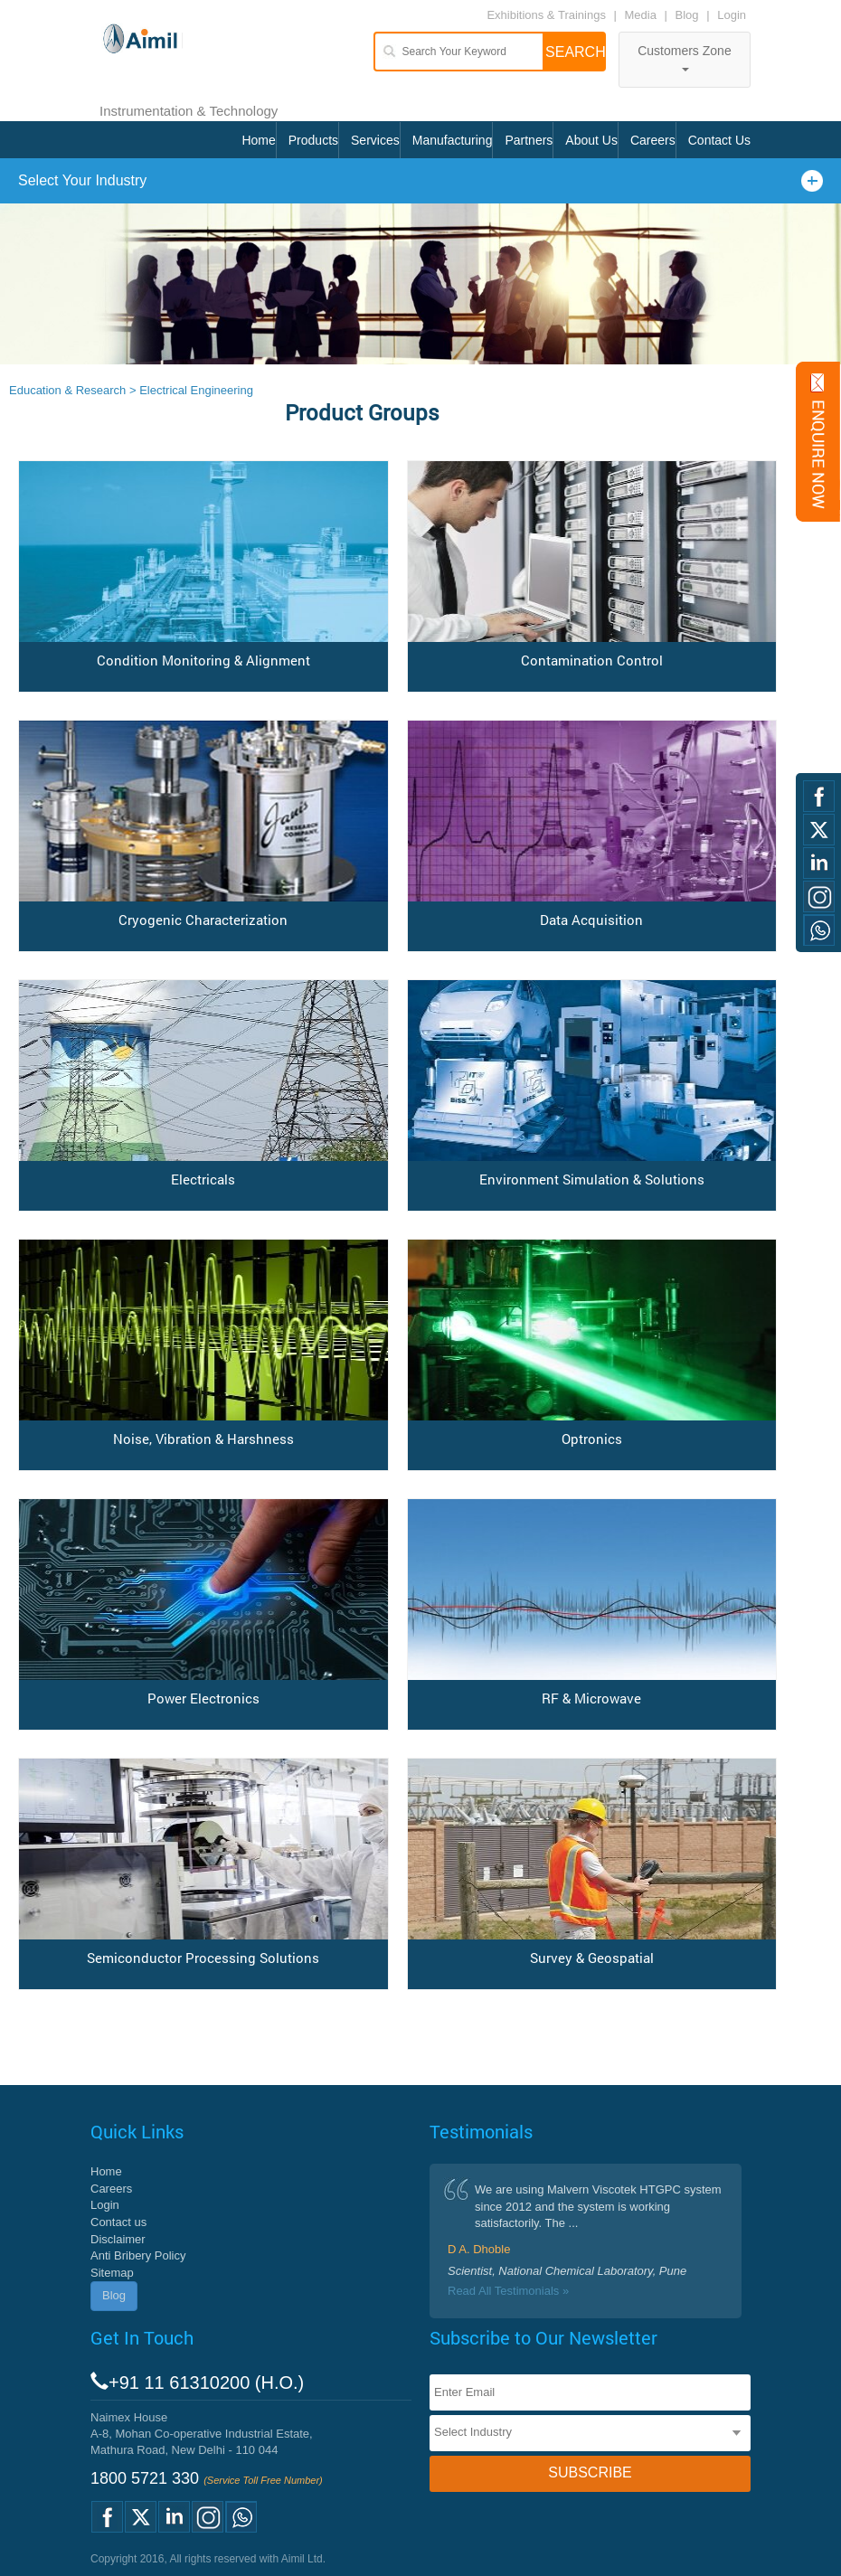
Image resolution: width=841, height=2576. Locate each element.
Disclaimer (118, 2239)
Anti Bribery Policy (137, 2255)
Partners (529, 140)
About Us (591, 140)
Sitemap (112, 2272)
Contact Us (719, 140)
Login (731, 15)
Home (258, 140)
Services (375, 140)
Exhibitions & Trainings (546, 15)
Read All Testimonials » (508, 2291)
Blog (687, 15)
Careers (653, 140)
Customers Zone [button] (684, 57)
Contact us (118, 2222)
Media (642, 15)
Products (313, 140)
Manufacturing (452, 140)
